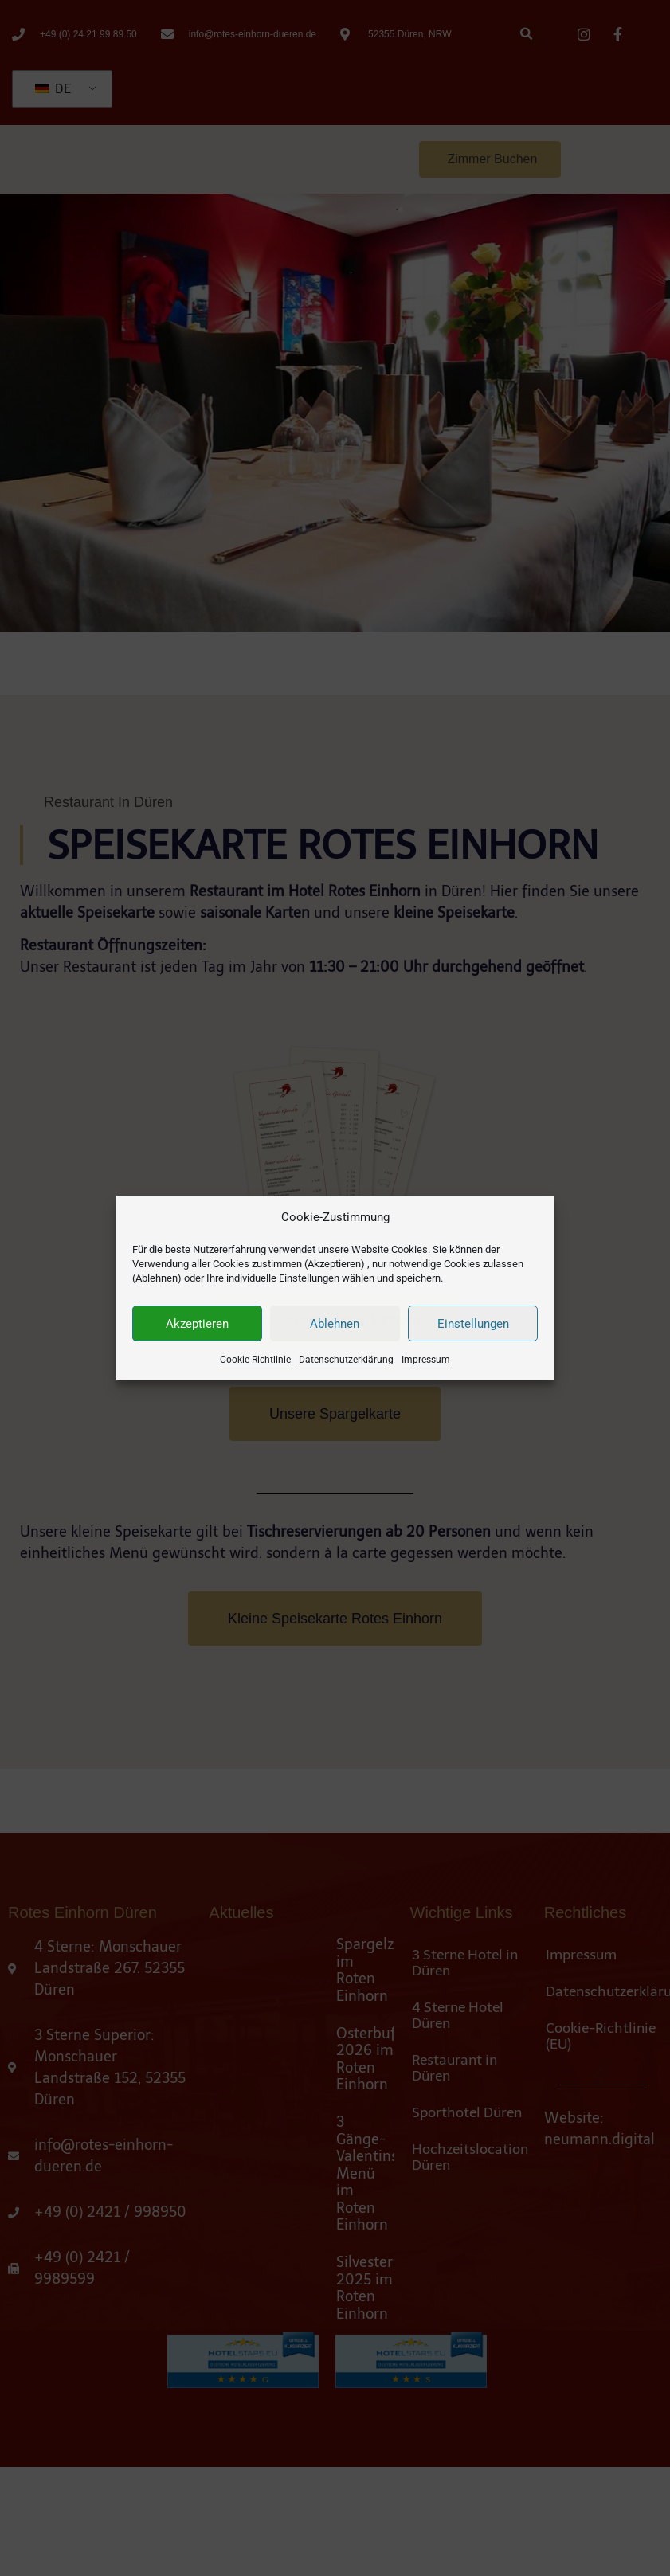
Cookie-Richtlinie (255, 1369)
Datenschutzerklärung (346, 1369)
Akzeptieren (197, 1332)
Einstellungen (473, 1332)
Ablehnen (334, 1332)
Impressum (426, 1369)
